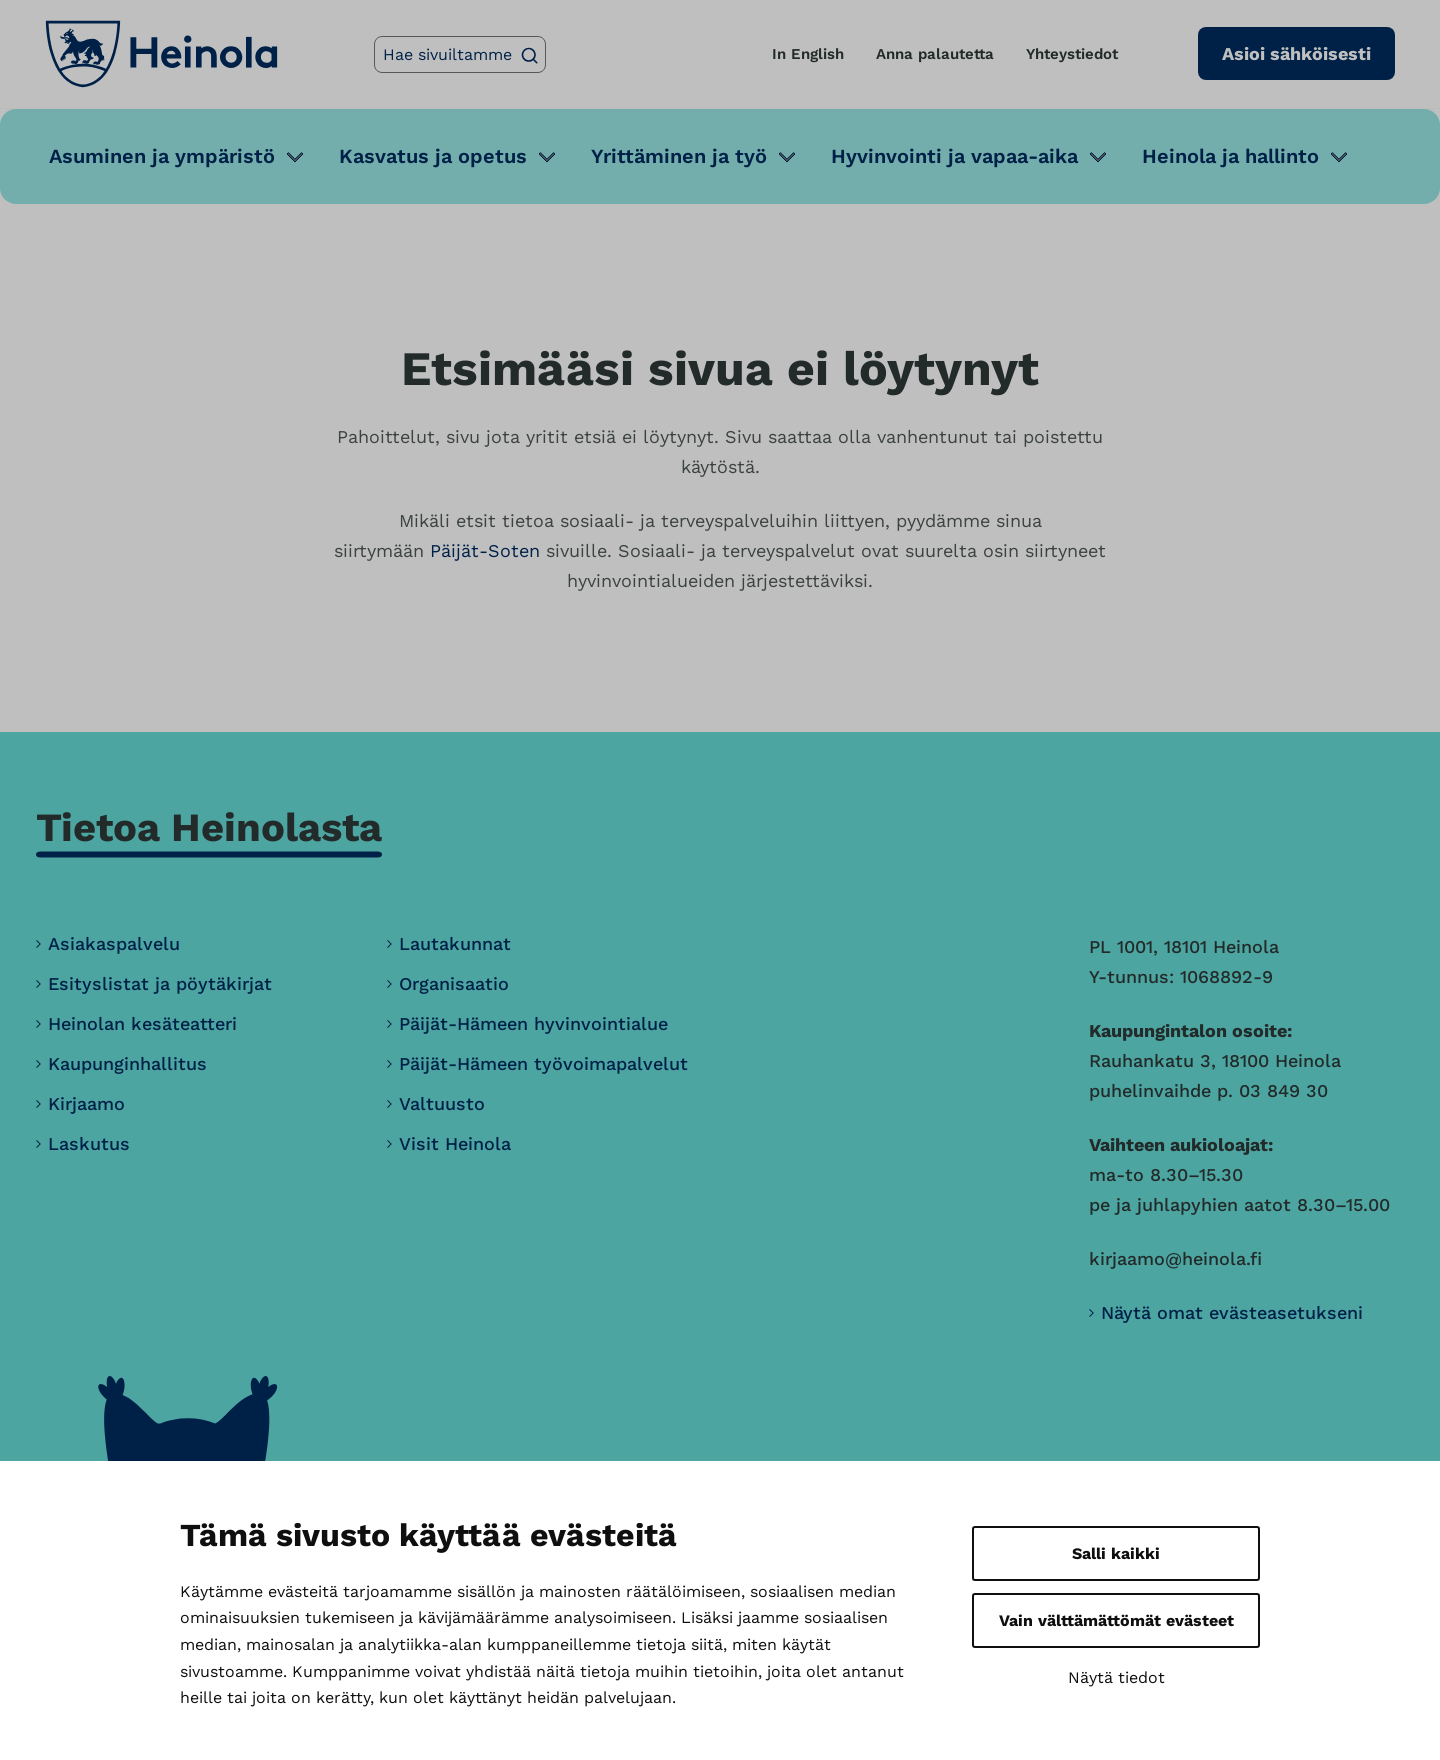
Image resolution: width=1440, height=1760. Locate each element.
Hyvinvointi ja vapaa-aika (954, 156)
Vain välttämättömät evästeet (1116, 1620)
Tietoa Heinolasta (209, 827)
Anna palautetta (935, 54)
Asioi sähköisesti (1296, 53)
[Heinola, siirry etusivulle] (161, 54)
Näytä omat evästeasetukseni (1232, 1312)
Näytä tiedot (1116, 1677)
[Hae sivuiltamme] (460, 54)
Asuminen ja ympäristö (162, 156)
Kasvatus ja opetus (433, 156)
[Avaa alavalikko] (295, 156)
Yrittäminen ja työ (679, 156)
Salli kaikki (1116, 1553)
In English (808, 54)
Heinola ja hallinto (1230, 156)
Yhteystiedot (1072, 54)
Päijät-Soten (485, 550)
